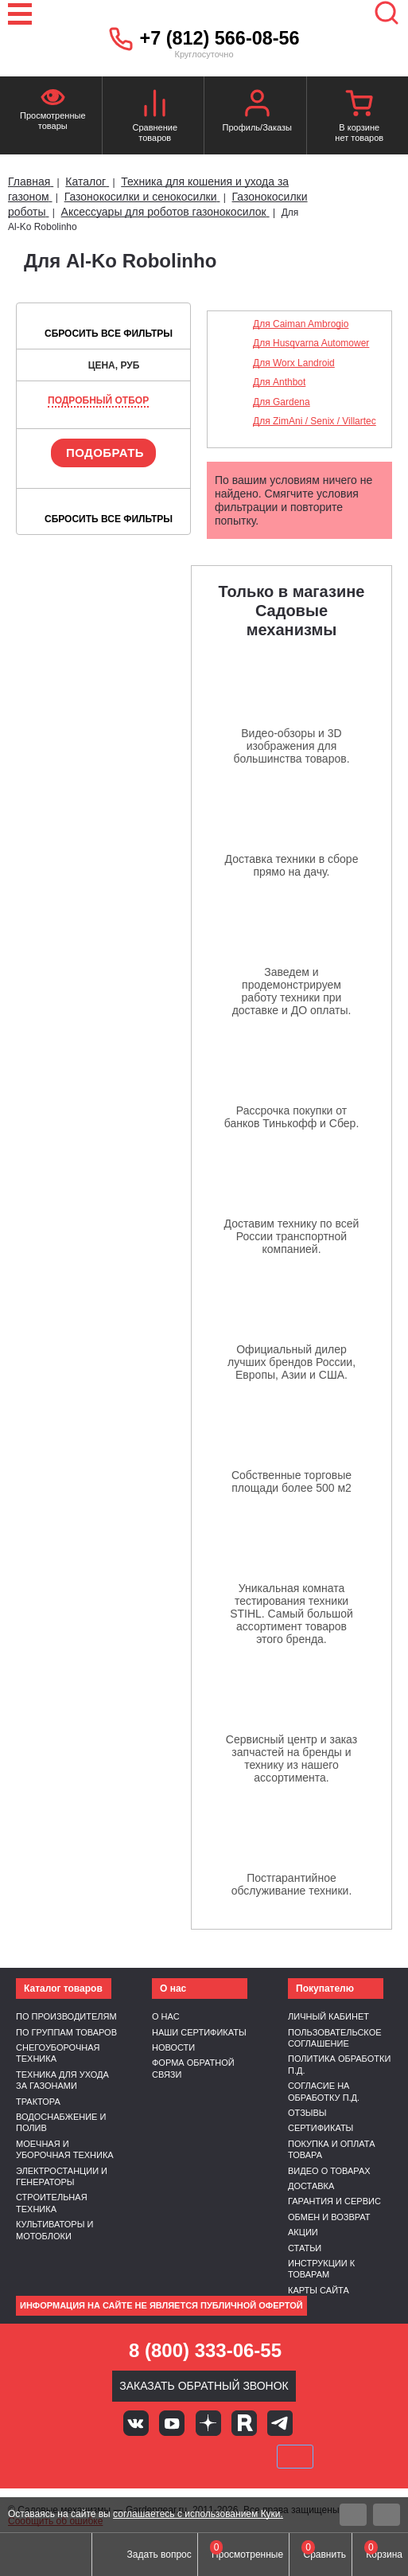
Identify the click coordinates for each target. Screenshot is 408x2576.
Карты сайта (318, 2290)
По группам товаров (66, 2032)
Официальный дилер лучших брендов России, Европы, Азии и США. (291, 1362)
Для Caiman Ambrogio (300, 324)
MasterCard (150, 2456)
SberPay (295, 2457)
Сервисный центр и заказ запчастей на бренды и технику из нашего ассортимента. (291, 1758)
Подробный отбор (98, 400)
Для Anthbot (279, 382)
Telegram (280, 2423)
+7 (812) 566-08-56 (220, 38)
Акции (303, 2232)
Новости (173, 2047)
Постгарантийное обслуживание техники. (291, 1884)
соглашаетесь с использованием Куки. (198, 2513)
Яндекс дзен (208, 2423)
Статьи (304, 2248)
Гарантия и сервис (334, 2201)
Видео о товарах (329, 2171)
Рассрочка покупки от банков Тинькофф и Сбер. (291, 1117)
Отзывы (307, 2112)
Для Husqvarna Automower (311, 343)
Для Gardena (281, 402)
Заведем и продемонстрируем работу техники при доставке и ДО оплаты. (292, 991)
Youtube (172, 2423)
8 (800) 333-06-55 (205, 2350)
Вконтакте (136, 2423)
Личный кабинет (328, 2016)
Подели (222, 2456)
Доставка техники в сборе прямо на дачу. (292, 865)
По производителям (66, 2016)
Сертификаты (320, 2128)
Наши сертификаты (199, 2032)
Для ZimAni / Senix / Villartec (314, 421)
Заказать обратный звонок (204, 2385)
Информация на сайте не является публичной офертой (161, 2305)
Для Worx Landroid (294, 363)
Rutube (244, 2423)
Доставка (311, 2186)
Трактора (38, 2101)
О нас (166, 2016)
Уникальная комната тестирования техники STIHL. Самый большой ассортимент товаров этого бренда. (291, 1613)
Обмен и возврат (329, 2217)
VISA (96, 2456)
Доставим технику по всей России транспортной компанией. (291, 1236)
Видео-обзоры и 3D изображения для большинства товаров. (291, 746)
